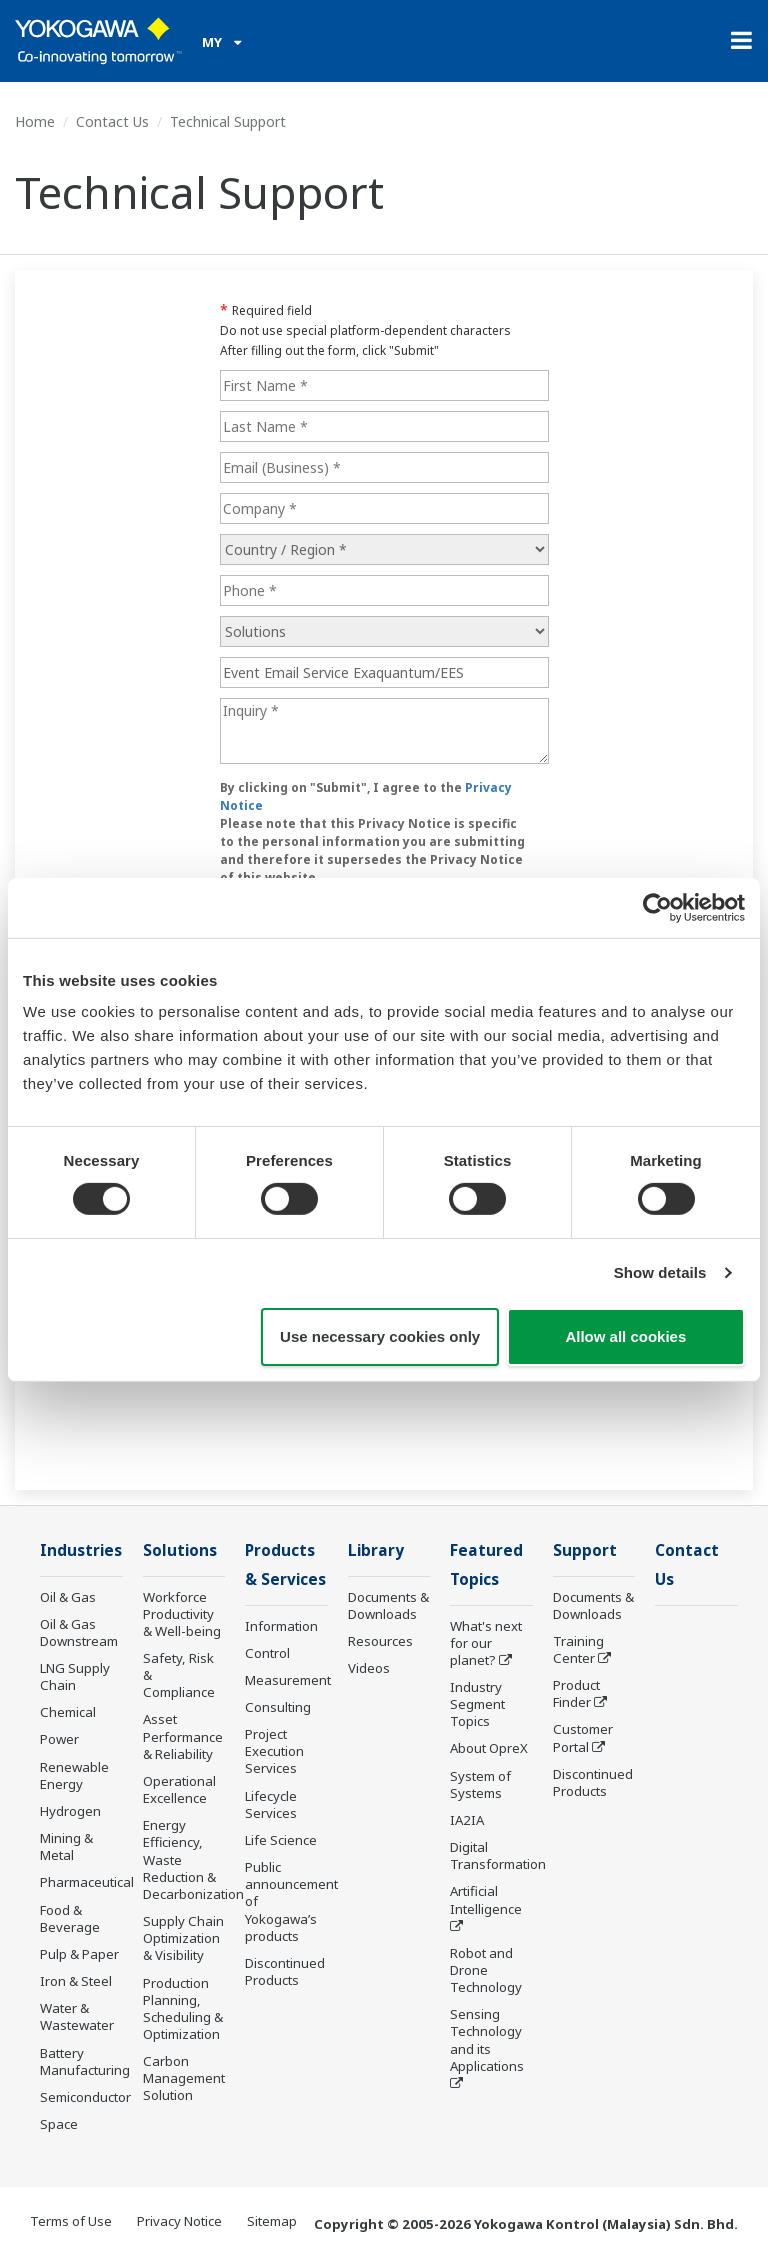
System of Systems (480, 1784)
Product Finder (576, 1693)
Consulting (278, 1707)
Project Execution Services (274, 1751)
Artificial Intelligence (486, 1899)
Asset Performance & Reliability (183, 1736)
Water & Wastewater (77, 2016)
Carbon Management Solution (184, 2078)
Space (59, 2124)
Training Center (578, 1649)
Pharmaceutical (87, 1882)
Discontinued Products (285, 1971)
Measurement (288, 1680)
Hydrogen (70, 1811)
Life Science (281, 1840)
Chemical (68, 1712)
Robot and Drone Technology (486, 1970)
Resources (380, 1641)
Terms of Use (71, 2221)
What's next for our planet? (486, 1643)
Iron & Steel (76, 1981)
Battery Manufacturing (85, 2061)
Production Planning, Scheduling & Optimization (183, 2008)
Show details (660, 1272)
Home (35, 121)
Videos (369, 1668)
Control (267, 1653)
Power (59, 1739)
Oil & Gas (68, 1597)
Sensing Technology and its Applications (487, 2039)
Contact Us (112, 121)
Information (281, 1626)
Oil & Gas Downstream (79, 1632)
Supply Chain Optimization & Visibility (183, 1938)
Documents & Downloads (388, 1605)
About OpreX (489, 1748)
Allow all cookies (625, 1336)
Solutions (180, 1550)
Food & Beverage (70, 1918)
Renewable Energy (74, 1775)
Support (585, 1550)
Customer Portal (583, 1737)
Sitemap (272, 2221)
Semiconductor (85, 2097)
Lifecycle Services (271, 1804)
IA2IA (467, 1820)
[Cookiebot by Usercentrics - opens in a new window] (657, 907)
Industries (81, 1550)
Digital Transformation (498, 1855)
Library (376, 1550)
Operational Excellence (179, 1789)
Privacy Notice (179, 2221)
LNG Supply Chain (75, 1676)
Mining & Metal (66, 1846)
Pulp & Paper (79, 1954)
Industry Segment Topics (477, 1704)
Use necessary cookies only (380, 1336)
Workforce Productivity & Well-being (182, 1614)
